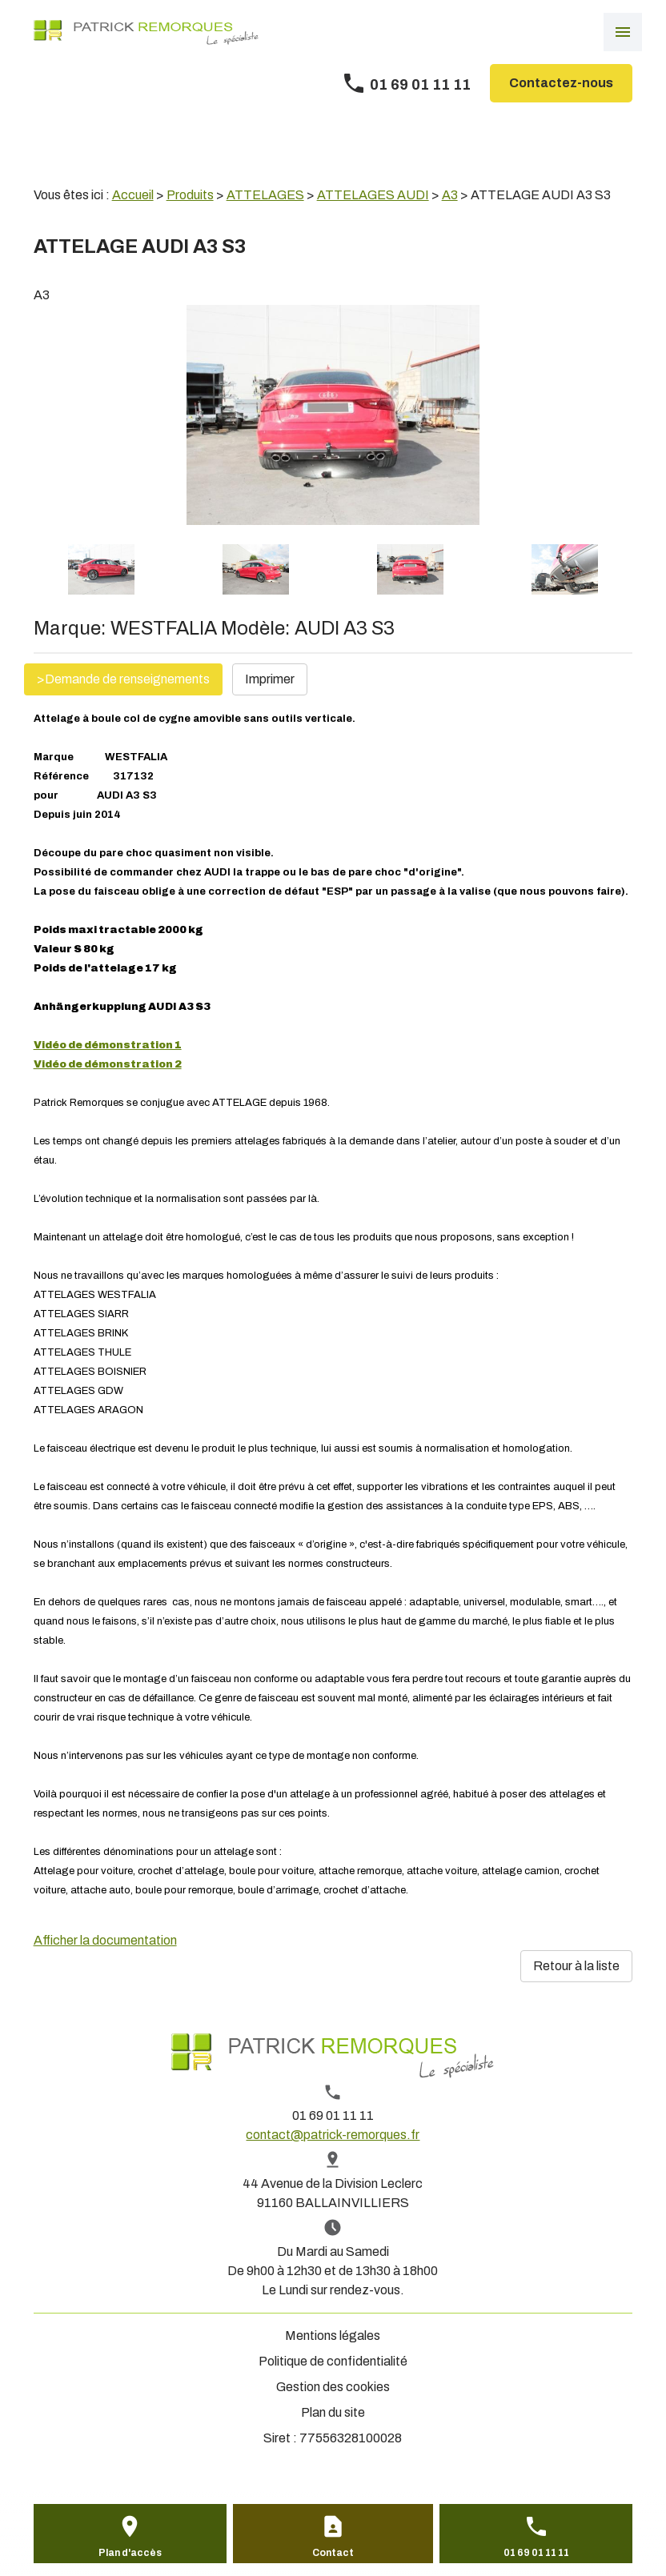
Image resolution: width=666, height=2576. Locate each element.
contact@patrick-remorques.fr (332, 2134)
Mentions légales (332, 2335)
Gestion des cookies (333, 2387)
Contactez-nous (561, 83)
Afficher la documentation (105, 1940)
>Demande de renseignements (123, 679)
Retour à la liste (576, 1966)
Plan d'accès (130, 2552)
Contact (333, 2552)
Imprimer (270, 679)
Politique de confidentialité (333, 2361)
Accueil (133, 195)
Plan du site (333, 2412)
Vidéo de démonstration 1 (108, 1045)
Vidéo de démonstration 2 (108, 1064)
